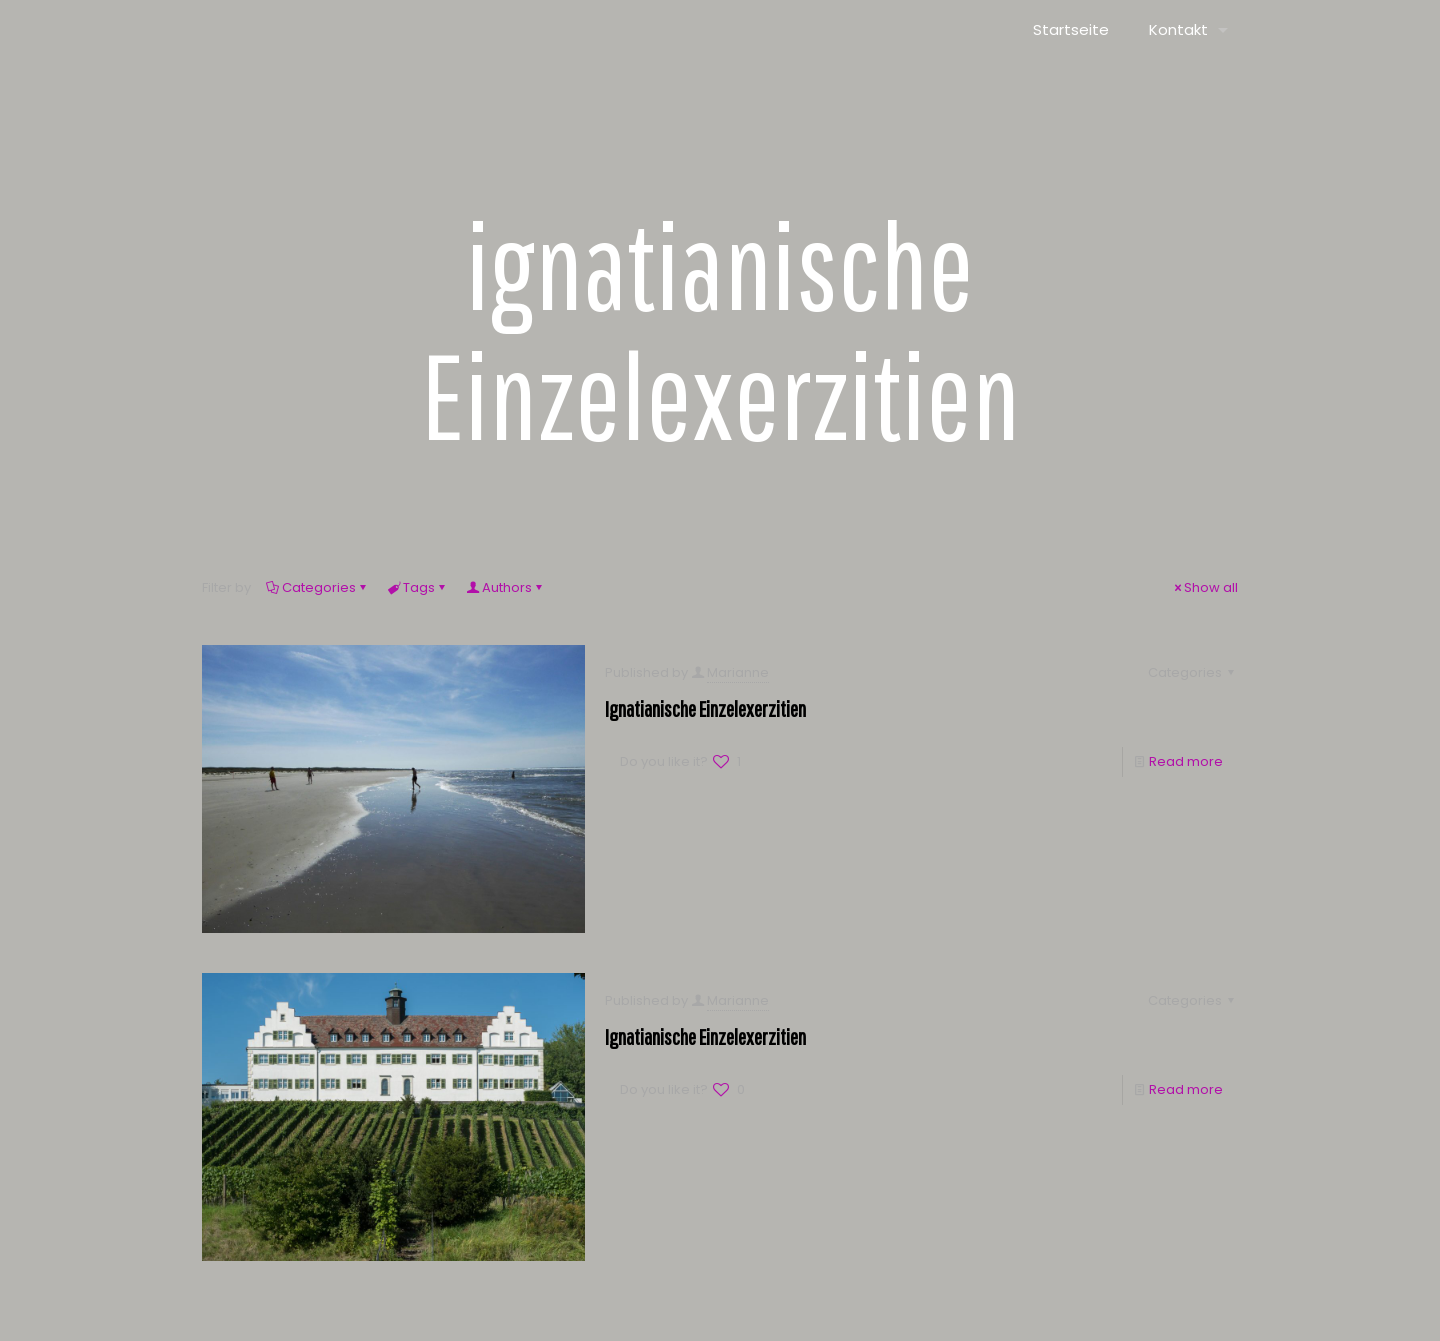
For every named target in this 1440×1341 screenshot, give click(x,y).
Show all (1204, 587)
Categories (317, 587)
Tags (417, 587)
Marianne (738, 672)
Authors (505, 587)
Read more (1186, 761)
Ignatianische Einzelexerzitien (705, 708)
